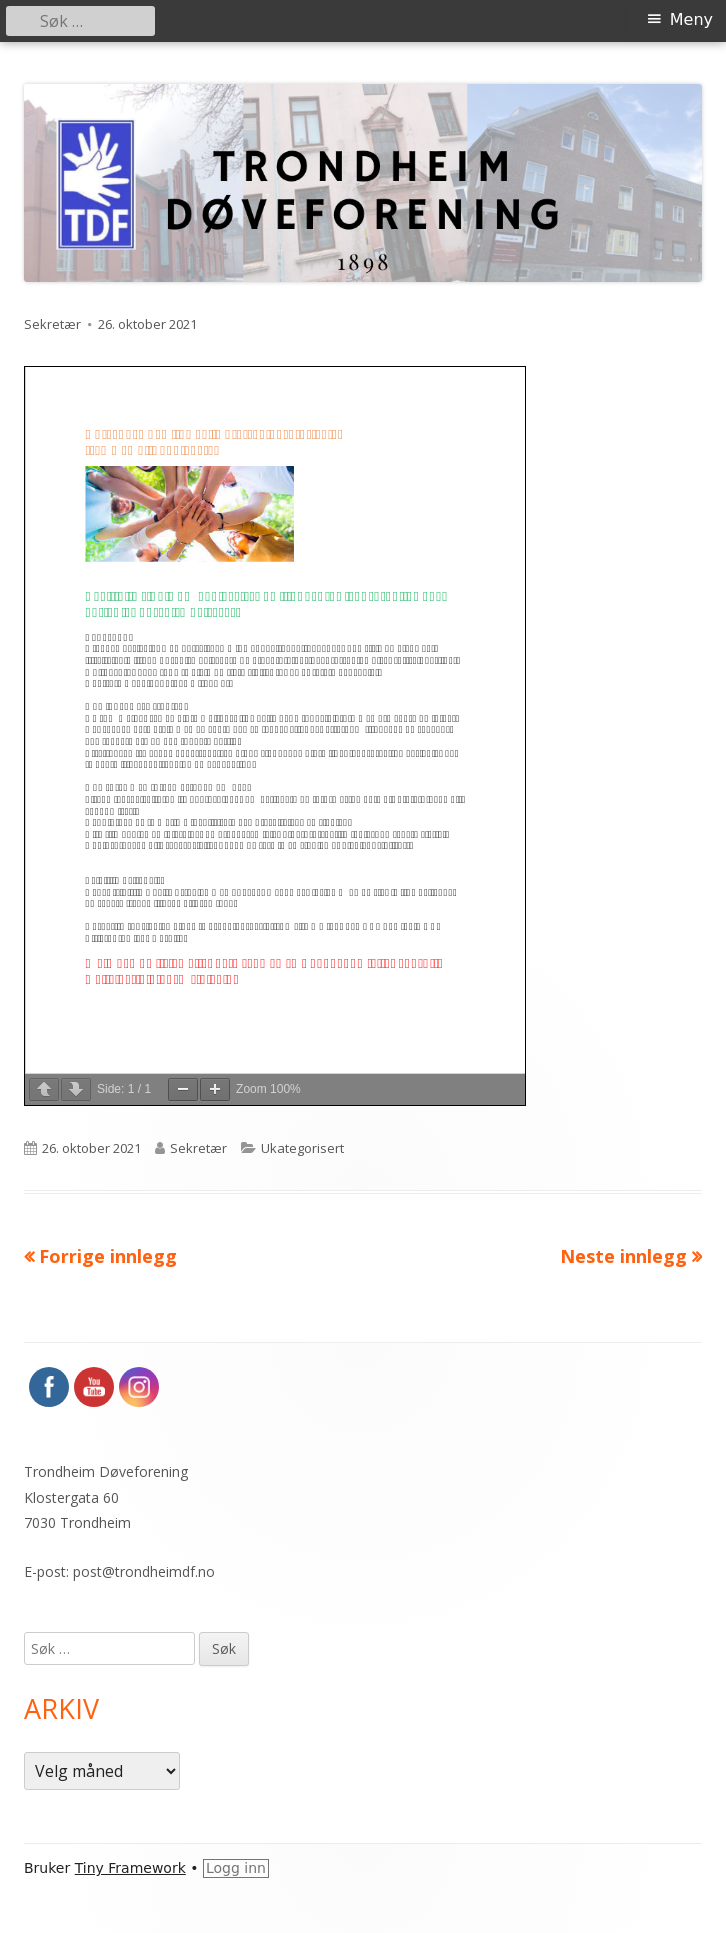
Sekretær (52, 324)
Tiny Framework (130, 1868)
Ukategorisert (302, 1148)
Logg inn (236, 1868)
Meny (691, 19)
